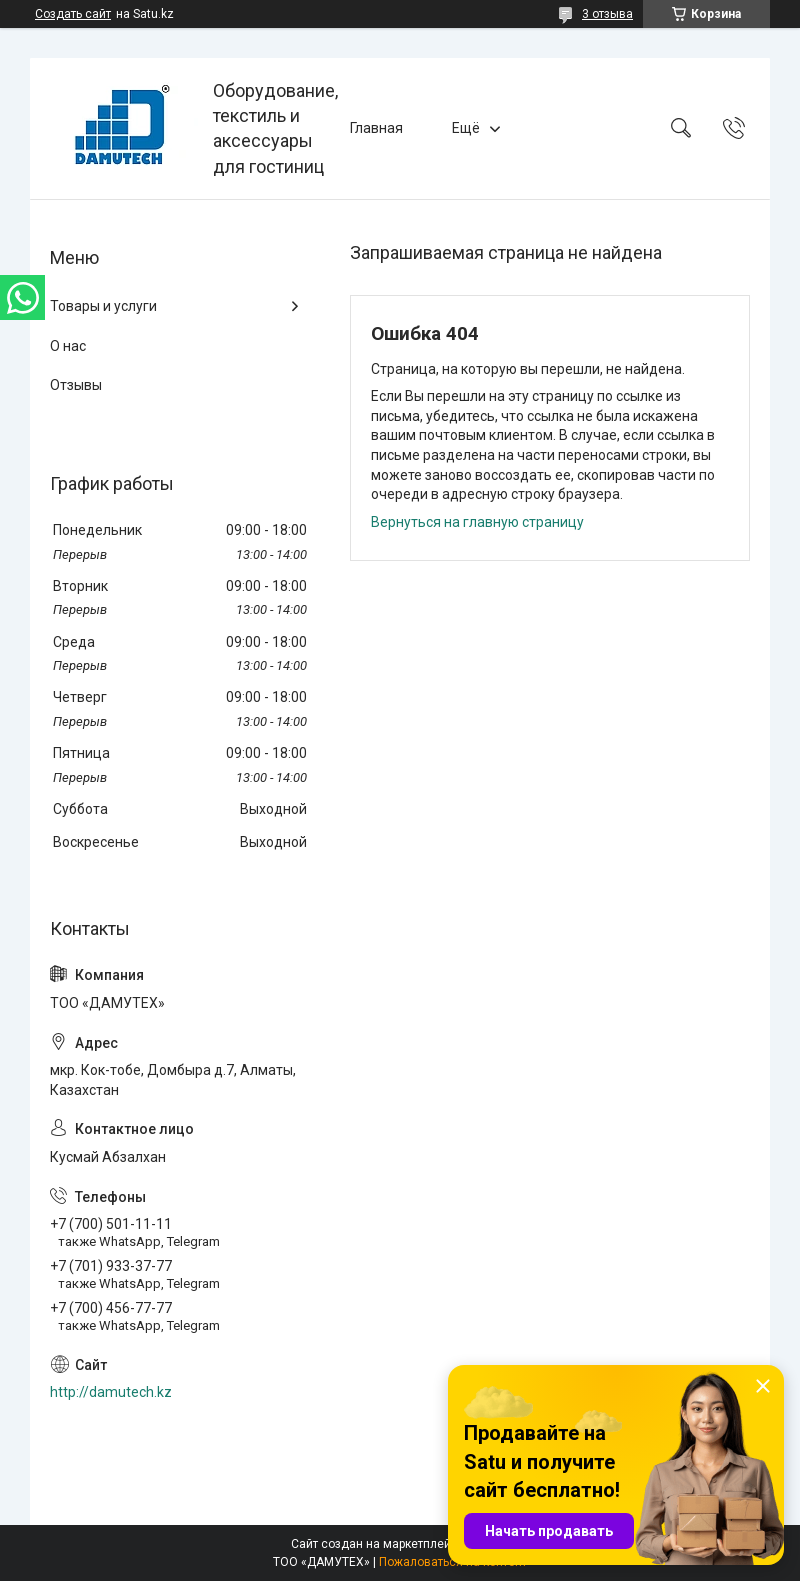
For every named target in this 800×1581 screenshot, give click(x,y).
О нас (68, 346)
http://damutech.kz (111, 1392)
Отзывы (76, 385)
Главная (376, 128)
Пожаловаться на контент (453, 1562)
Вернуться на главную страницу (477, 522)
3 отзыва (607, 14)
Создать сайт (73, 14)
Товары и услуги (103, 306)
